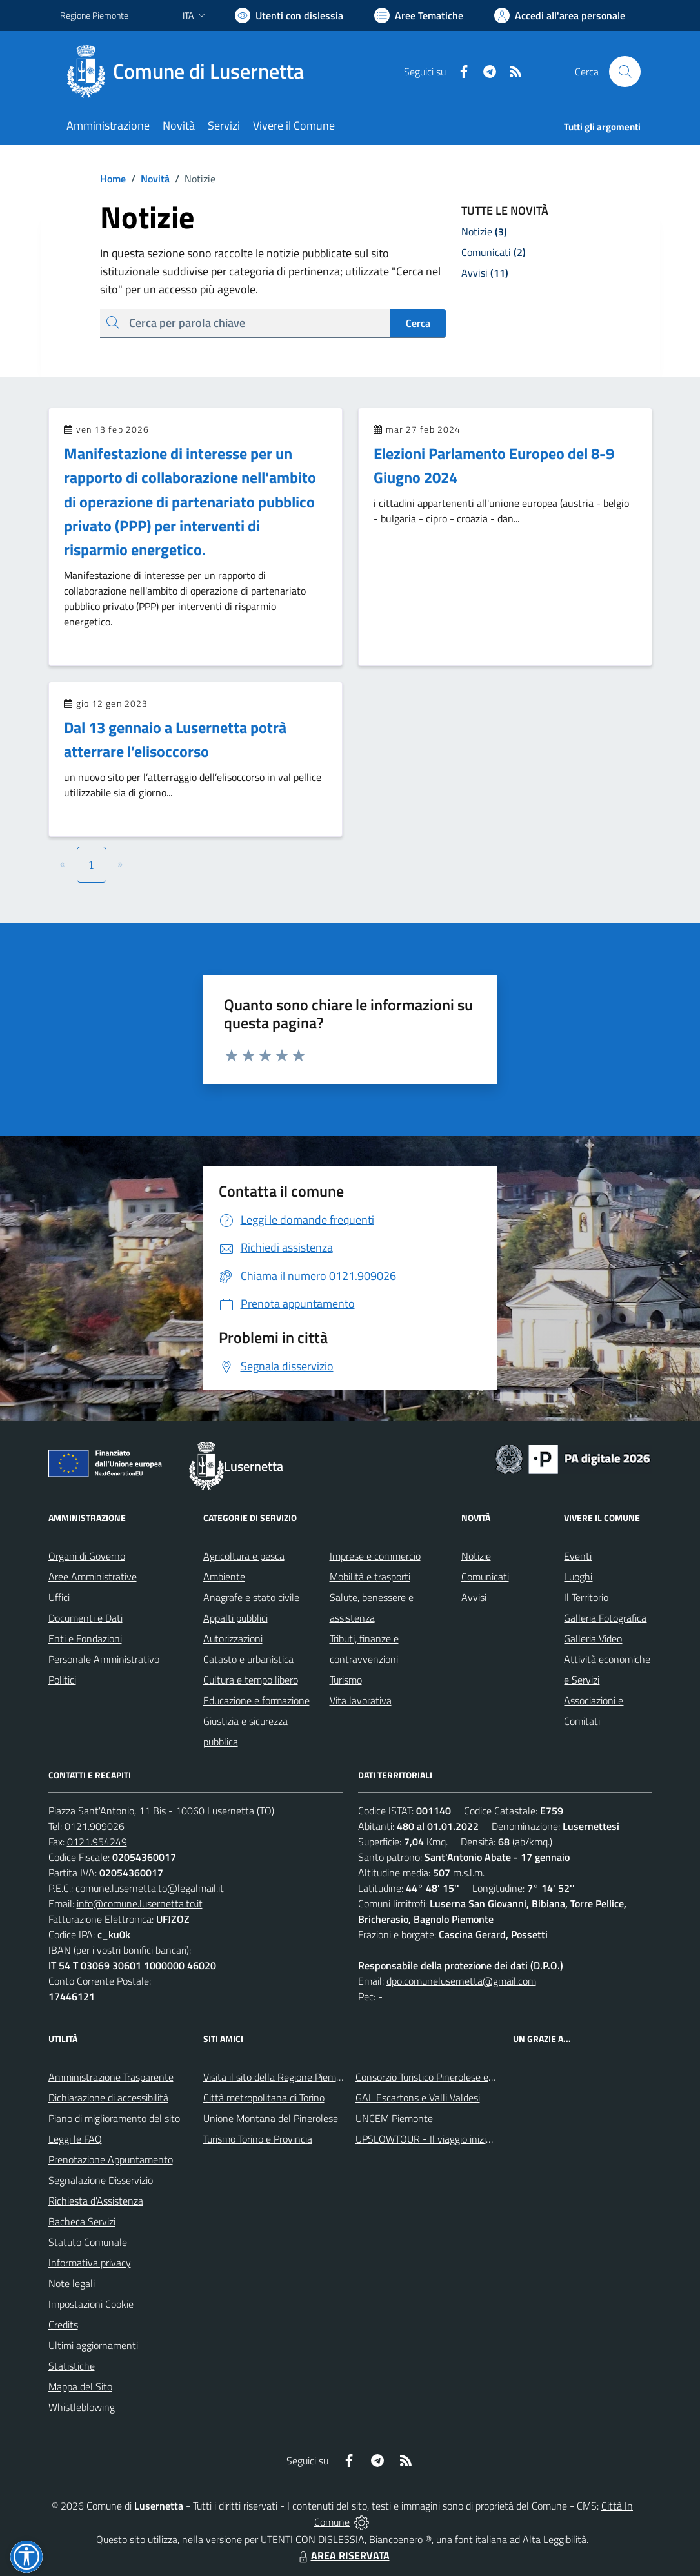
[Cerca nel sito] (624, 71)
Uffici (59, 1597)
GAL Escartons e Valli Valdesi (417, 2097)
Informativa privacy (89, 2262)
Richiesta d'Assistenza (95, 2200)
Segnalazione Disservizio (100, 2180)
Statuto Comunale (87, 2242)
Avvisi (473, 1597)
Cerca (418, 323)
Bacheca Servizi (81, 2221)
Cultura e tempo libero (250, 1679)
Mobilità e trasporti (370, 1576)
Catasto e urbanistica (248, 1659)
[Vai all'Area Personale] (560, 15)
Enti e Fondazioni (85, 1638)
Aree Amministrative (92, 1576)
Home (113, 178)
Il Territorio (586, 1597)
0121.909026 (95, 1826)
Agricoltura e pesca (244, 1556)
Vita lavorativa (361, 1700)
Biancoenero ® (400, 2539)
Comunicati (485, 1576)
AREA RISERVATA (342, 2555)
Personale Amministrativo (103, 1659)
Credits (63, 2324)
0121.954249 (97, 1841)
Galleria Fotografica (605, 1618)
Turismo (346, 1679)
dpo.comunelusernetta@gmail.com (461, 1981)
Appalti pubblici (235, 1618)
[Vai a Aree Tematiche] (419, 15)
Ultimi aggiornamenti (93, 2345)
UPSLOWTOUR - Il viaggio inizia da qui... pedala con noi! (473, 2139)
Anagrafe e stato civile (251, 1597)
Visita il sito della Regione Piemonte (279, 2077)
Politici (62, 1679)
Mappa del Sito (80, 2386)
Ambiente (224, 1576)
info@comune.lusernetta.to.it (140, 1903)
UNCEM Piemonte (394, 2118)
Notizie (476, 1556)
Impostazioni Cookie (91, 2304)
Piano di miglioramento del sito (114, 2118)
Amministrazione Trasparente (111, 2077)
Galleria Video (593, 1638)
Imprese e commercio (375, 1556)
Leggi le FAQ (75, 2139)
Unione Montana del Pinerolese (270, 2118)
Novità (148, 178)
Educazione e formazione (256, 1700)
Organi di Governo (86, 1556)
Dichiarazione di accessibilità (108, 2097)
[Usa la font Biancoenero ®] (289, 15)
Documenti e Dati (85, 1618)
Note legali (71, 2283)
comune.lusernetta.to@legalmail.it (149, 1888)
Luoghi (578, 1576)
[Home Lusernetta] (189, 71)
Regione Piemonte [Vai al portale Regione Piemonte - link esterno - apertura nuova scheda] (94, 15)
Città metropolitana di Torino (264, 2097)
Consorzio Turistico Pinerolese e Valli (432, 2077)
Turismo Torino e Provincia (257, 2139)
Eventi (578, 1556)
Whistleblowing (81, 2407)
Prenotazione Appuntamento (110, 2159)
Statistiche (71, 2366)
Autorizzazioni (233, 1638)
